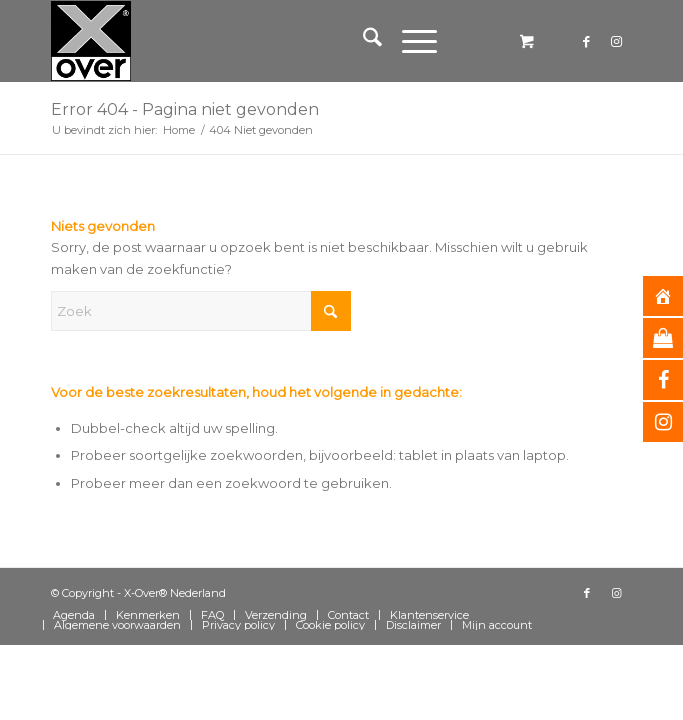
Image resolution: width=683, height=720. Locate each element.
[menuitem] (362, 41)
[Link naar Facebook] (587, 41)
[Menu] (409, 41)
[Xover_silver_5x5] (283, 41)
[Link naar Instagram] (617, 41)
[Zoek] (362, 41)
